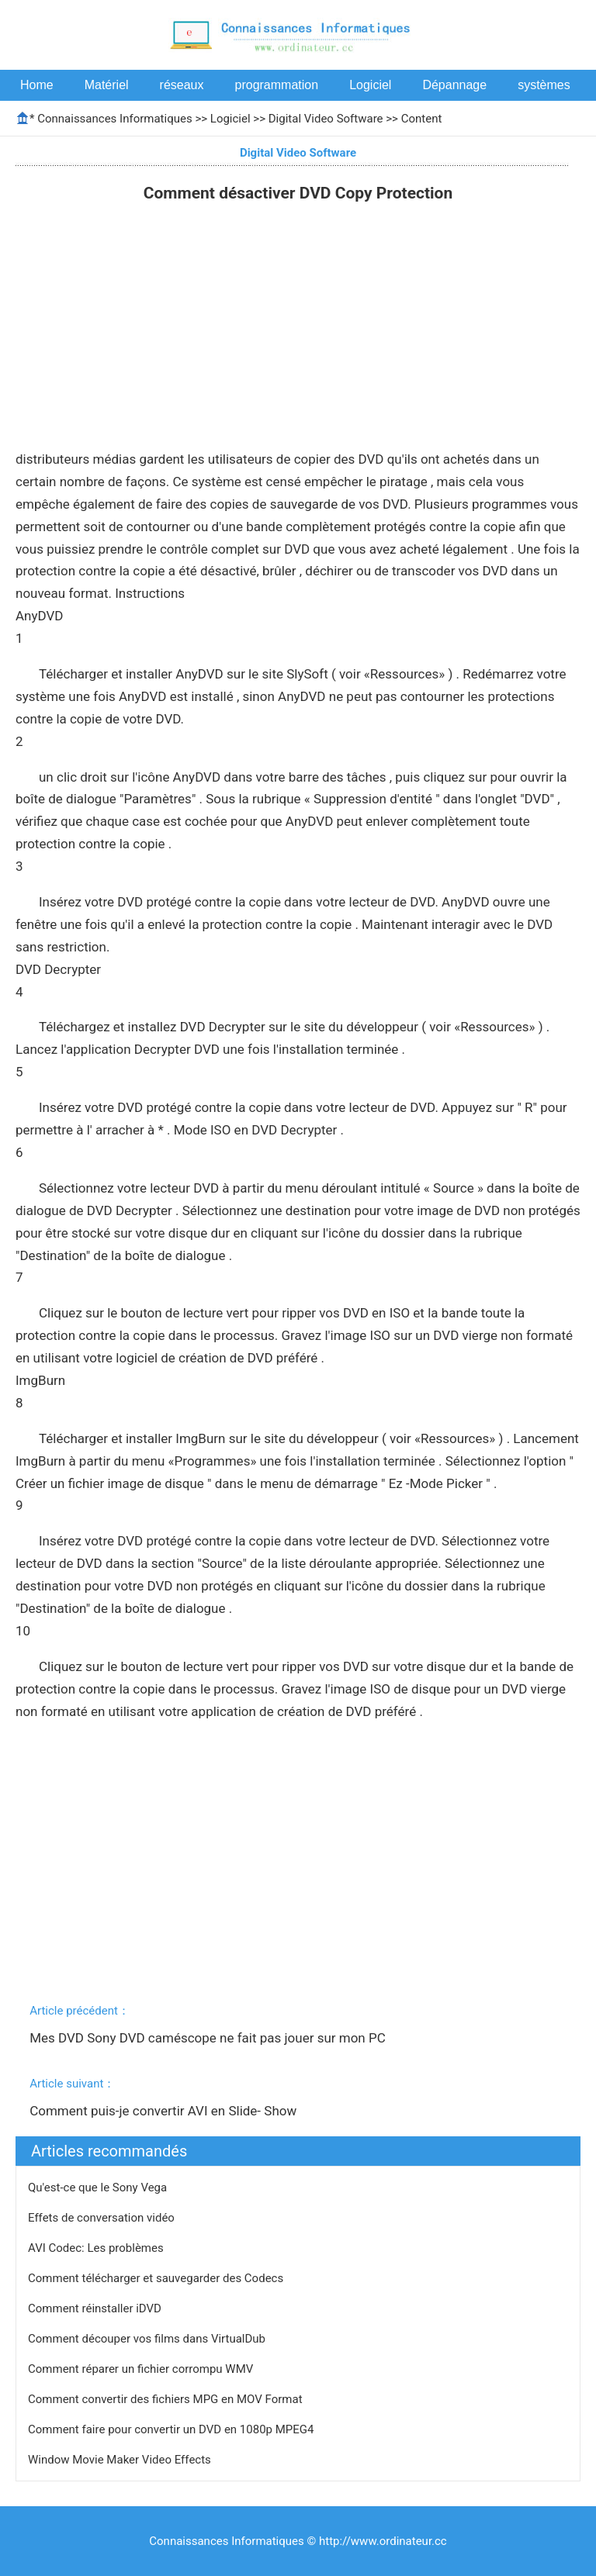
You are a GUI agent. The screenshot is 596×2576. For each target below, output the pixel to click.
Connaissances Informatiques (114, 119)
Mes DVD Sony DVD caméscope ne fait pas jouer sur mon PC (209, 2038)
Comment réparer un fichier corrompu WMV (142, 2369)
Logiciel (370, 85)
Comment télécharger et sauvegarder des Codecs (157, 2278)
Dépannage (454, 85)
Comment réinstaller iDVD (96, 2308)
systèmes (544, 85)
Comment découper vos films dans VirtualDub (148, 2339)
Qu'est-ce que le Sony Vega (99, 2187)
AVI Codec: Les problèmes (97, 2248)
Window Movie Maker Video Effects (121, 2460)
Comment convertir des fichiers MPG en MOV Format (166, 2399)
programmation (277, 85)
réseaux (182, 85)
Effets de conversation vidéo (103, 2218)
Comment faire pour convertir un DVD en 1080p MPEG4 (172, 2429)
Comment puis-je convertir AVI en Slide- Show (164, 2110)
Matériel (107, 85)
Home (37, 85)
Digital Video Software (326, 119)
